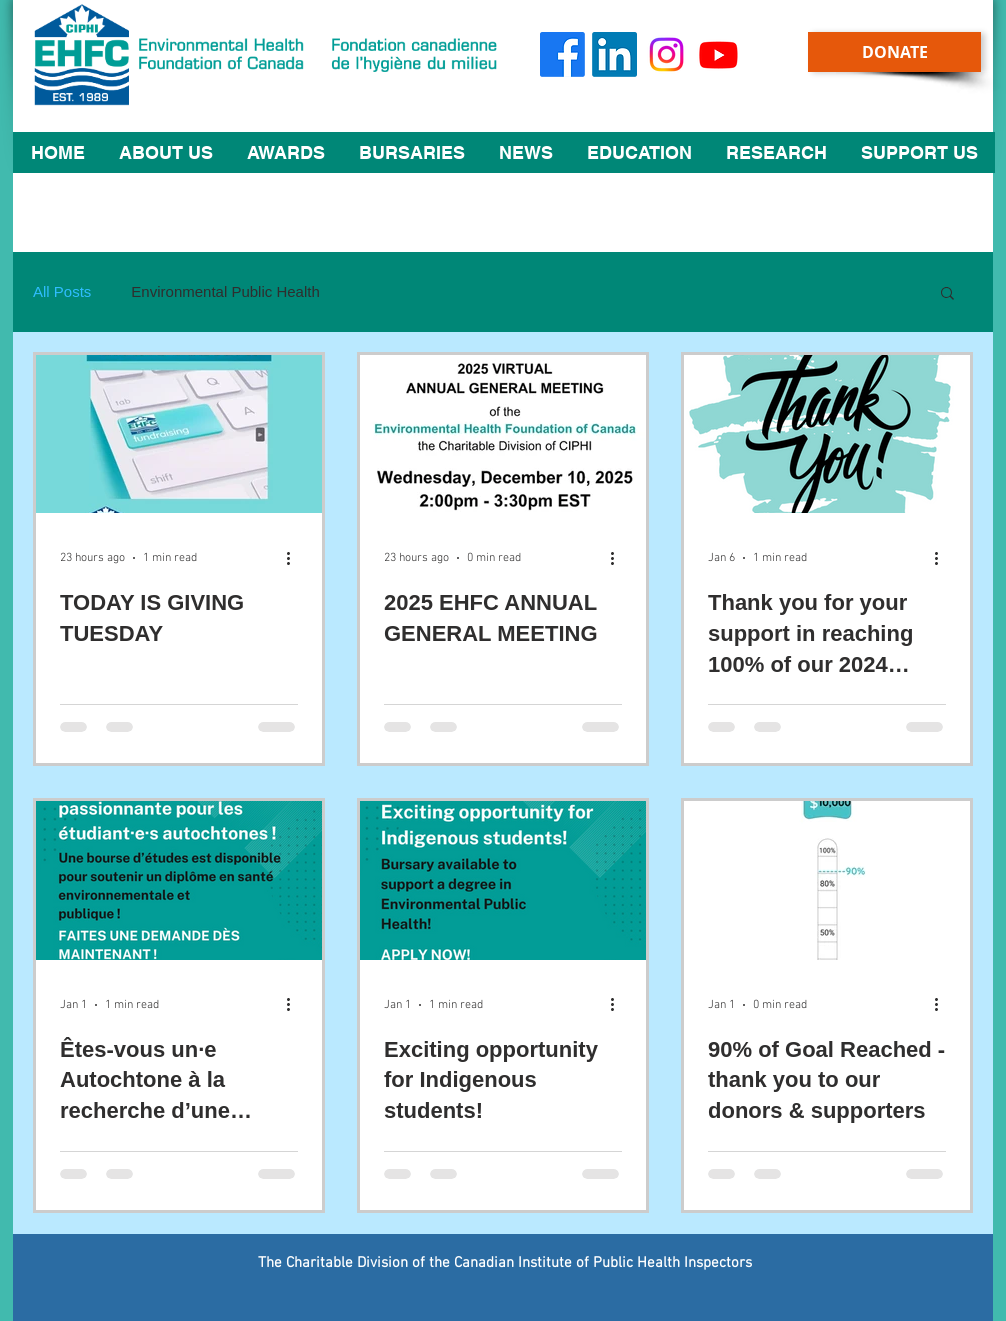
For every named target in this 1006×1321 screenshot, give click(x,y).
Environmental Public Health (225, 291)
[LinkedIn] (614, 54)
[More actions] (295, 558)
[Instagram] (666, 54)
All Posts (62, 291)
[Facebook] (562, 54)
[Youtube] (718, 54)
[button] (166, 152)
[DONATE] (894, 52)
